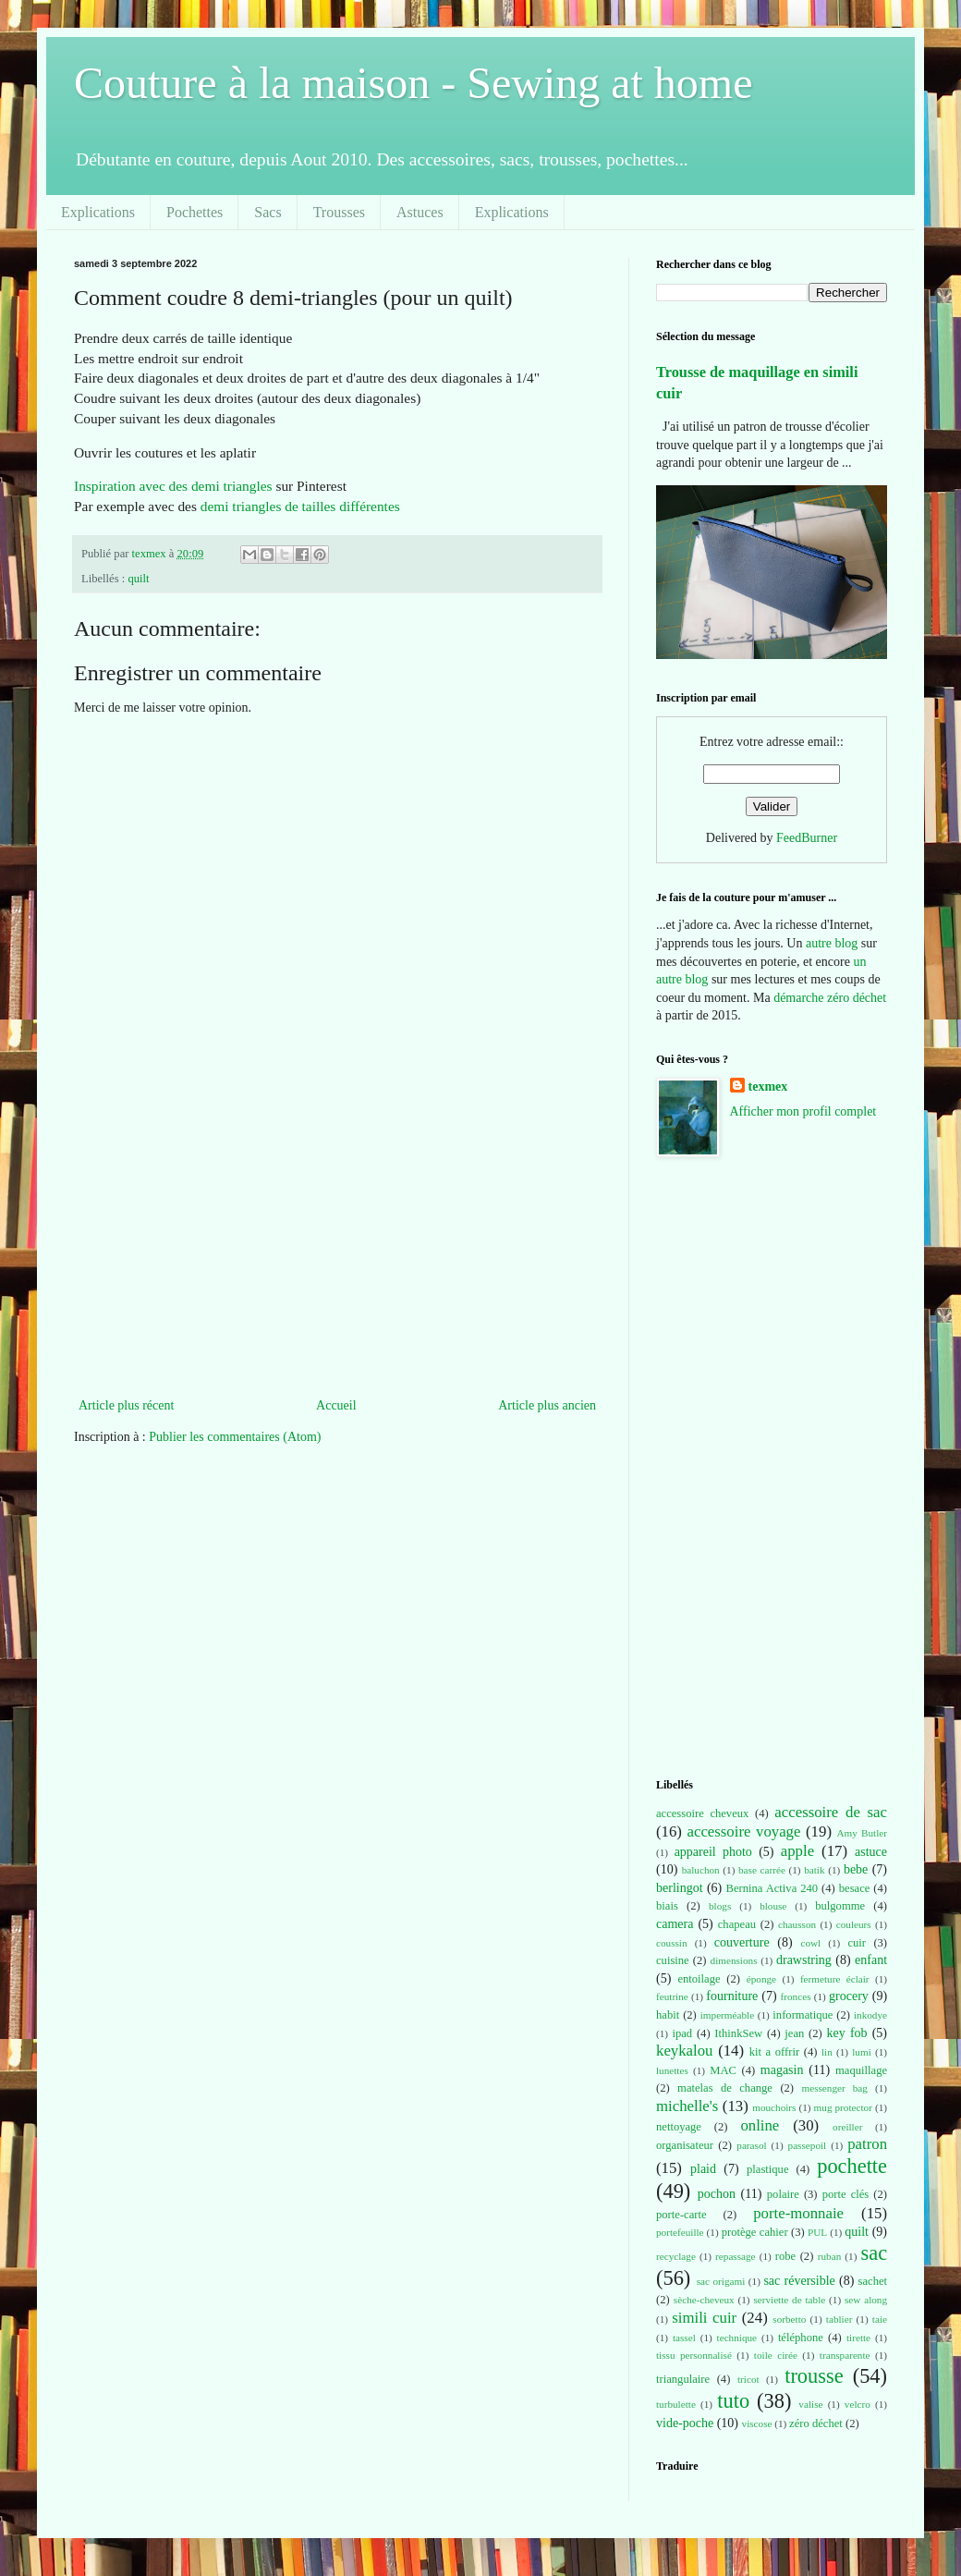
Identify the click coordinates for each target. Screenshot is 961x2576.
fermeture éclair (835, 1978)
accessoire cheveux (702, 1813)
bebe (856, 1869)
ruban (829, 2256)
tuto (733, 2400)
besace (854, 1888)
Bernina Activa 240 (772, 1888)
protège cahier (755, 2232)
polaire (783, 2194)
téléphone (800, 2337)
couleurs (853, 1924)
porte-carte (681, 2214)
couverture (742, 1942)
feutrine (672, 1996)
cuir (856, 1942)
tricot (748, 2379)
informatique (802, 2014)
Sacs (267, 212)
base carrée (761, 1869)
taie (879, 2319)
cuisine (672, 1960)
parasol (751, 2145)
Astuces (420, 212)
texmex (768, 1086)
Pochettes (194, 212)
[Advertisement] (337, 1255)
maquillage (861, 2070)
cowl (810, 1942)
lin (827, 2051)
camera (674, 1924)
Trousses (339, 212)
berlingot (679, 1888)
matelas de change (724, 2088)
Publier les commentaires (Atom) (235, 1437)
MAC (723, 2070)
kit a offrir (774, 2051)
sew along (866, 2299)
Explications (98, 212)
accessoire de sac (830, 1812)
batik (814, 1869)
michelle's (687, 2106)
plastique (767, 2169)
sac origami (721, 2281)
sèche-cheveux (704, 2299)
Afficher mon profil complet (803, 1111)
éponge (761, 1978)
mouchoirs (774, 2107)
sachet (872, 2281)
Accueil (336, 1405)
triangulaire (683, 2379)
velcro (857, 2404)
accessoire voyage (744, 1831)
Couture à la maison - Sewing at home (413, 82)
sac (873, 2253)
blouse (773, 1905)
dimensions (734, 1960)
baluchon (701, 1869)
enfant (871, 1960)
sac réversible (798, 2281)
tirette (858, 2337)
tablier (839, 2319)
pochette (852, 2166)
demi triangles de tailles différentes (300, 506)
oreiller (847, 2126)
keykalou (684, 2050)
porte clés (846, 2194)
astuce (871, 1852)
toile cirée (775, 2355)
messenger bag (834, 2088)
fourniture (732, 1996)
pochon (717, 2194)
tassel (684, 2337)
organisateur (684, 2145)
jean (794, 2033)
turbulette (676, 2404)
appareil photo (713, 1852)
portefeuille (680, 2232)
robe (785, 2256)
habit (667, 2014)
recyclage (676, 2256)
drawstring (804, 1960)
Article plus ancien (547, 1405)
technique (737, 2337)
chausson (797, 1924)
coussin (671, 1942)
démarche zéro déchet (829, 998)
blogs (720, 1905)
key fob (847, 2033)
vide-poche (684, 2423)
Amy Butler (862, 1832)
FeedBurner (806, 838)
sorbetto (789, 2319)
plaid (703, 2169)
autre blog (832, 943)
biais (667, 1905)
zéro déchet (816, 2423)
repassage (735, 2256)
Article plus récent (126, 1405)
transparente (845, 2355)
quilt (138, 578)
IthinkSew (738, 2033)
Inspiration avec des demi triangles (173, 486)
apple (797, 1851)
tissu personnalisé (694, 2355)
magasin (782, 2070)
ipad (682, 2033)
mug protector (843, 2107)
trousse (814, 2375)
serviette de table (789, 2299)
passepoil (807, 2145)
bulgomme (840, 1905)
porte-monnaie (798, 2213)
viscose (757, 2423)
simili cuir (704, 2317)
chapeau (737, 1924)
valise (810, 2404)
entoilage (698, 1978)
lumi (861, 2051)
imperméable (727, 2015)
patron (867, 2144)
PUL (817, 2232)
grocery (849, 1996)
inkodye (870, 2015)
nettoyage (678, 2126)
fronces (796, 1996)
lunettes (672, 2070)
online (759, 2125)
